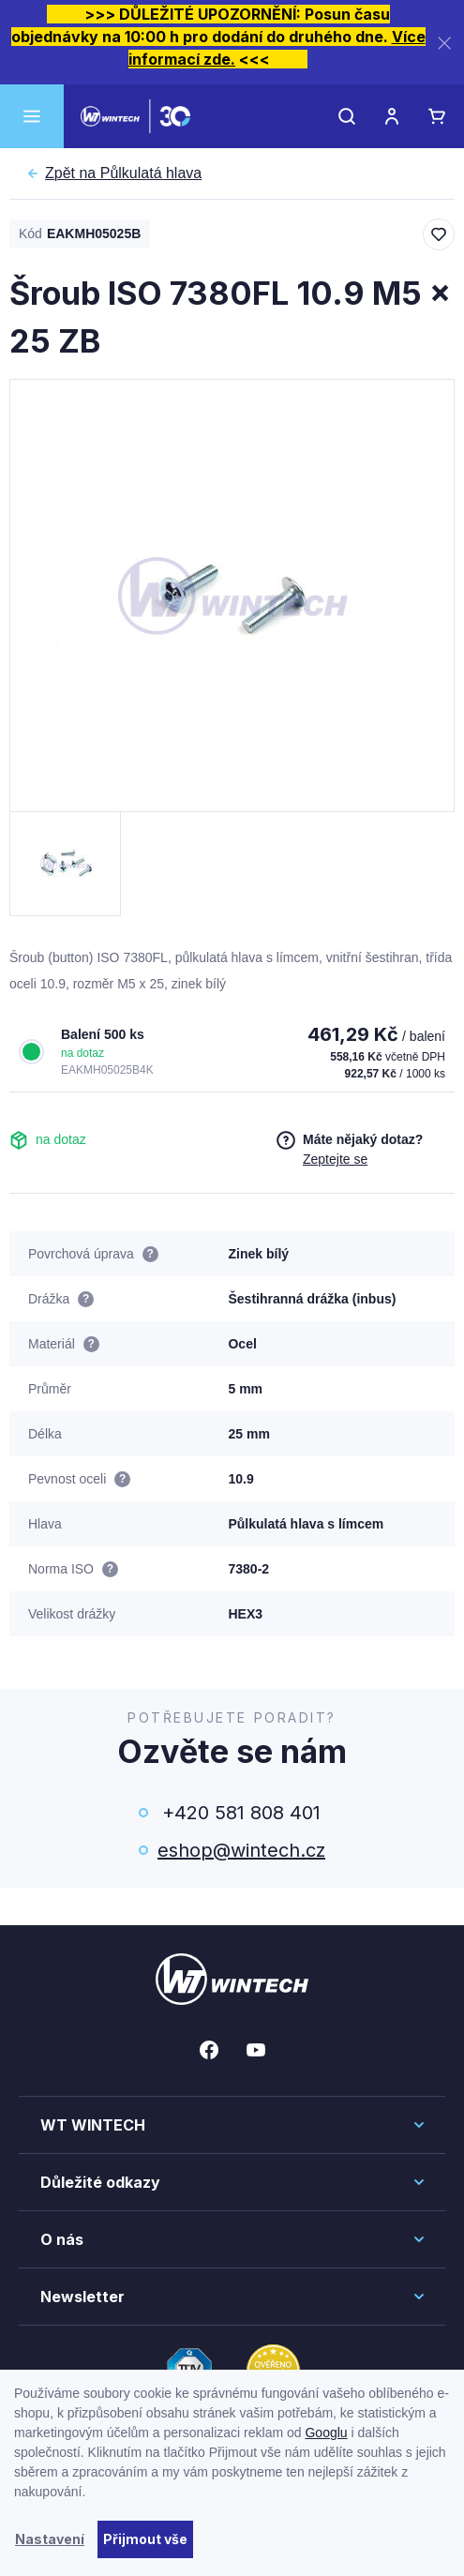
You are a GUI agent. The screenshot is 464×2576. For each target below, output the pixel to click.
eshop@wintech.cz (241, 1850)
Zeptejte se (335, 1159)
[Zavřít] (444, 42)
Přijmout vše (145, 2539)
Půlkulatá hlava (123, 173)
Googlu (326, 2432)
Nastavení (49, 2539)
